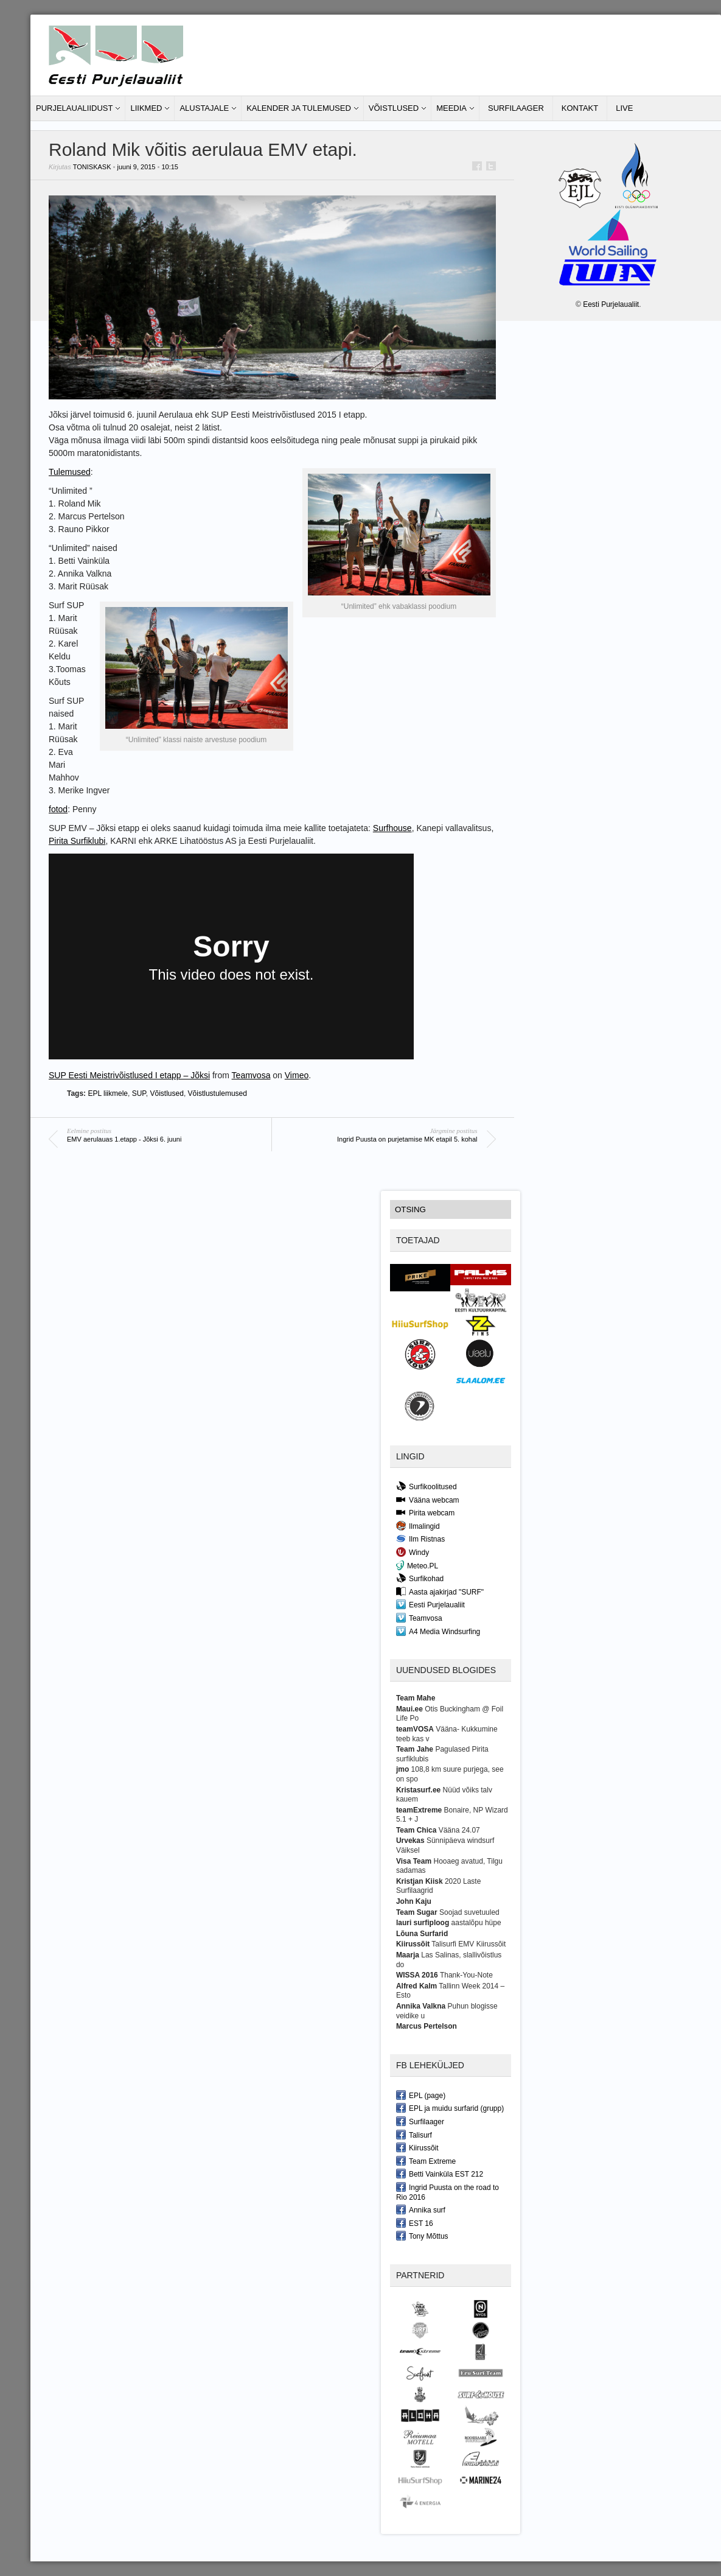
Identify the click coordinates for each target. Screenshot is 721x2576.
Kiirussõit (417, 2147)
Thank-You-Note (466, 1975)
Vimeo (296, 1075)
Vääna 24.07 (459, 1830)
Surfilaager (516, 108)
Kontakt (580, 108)
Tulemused (70, 472)
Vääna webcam (427, 1499)
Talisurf (414, 2134)
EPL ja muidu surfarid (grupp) (450, 2108)
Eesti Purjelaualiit (430, 1604)
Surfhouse (392, 828)
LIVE (624, 108)
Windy (412, 1552)
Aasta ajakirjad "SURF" (440, 1591)
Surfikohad (420, 1578)
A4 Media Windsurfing (438, 1631)
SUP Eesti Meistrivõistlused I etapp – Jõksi (129, 1075)
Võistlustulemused (217, 1093)
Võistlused (394, 108)
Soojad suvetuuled (469, 1912)
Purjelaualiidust (74, 108)
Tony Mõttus (422, 2236)
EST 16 (414, 2223)
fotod (58, 809)
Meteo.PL (417, 1565)
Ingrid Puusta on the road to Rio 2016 (447, 2192)
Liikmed (146, 108)
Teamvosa (251, 1075)
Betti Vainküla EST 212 (439, 2173)
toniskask (92, 166)
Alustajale (204, 108)
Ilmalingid (418, 1526)
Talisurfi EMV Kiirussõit (468, 1944)
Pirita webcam (425, 1512)
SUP (139, 1093)
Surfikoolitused (426, 1486)
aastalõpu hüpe (476, 1922)
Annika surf (420, 2209)
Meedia (451, 108)
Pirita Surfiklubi (77, 841)
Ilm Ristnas (420, 1538)
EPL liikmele (108, 1093)
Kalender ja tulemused (298, 108)
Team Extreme (426, 2161)
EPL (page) (420, 2095)
